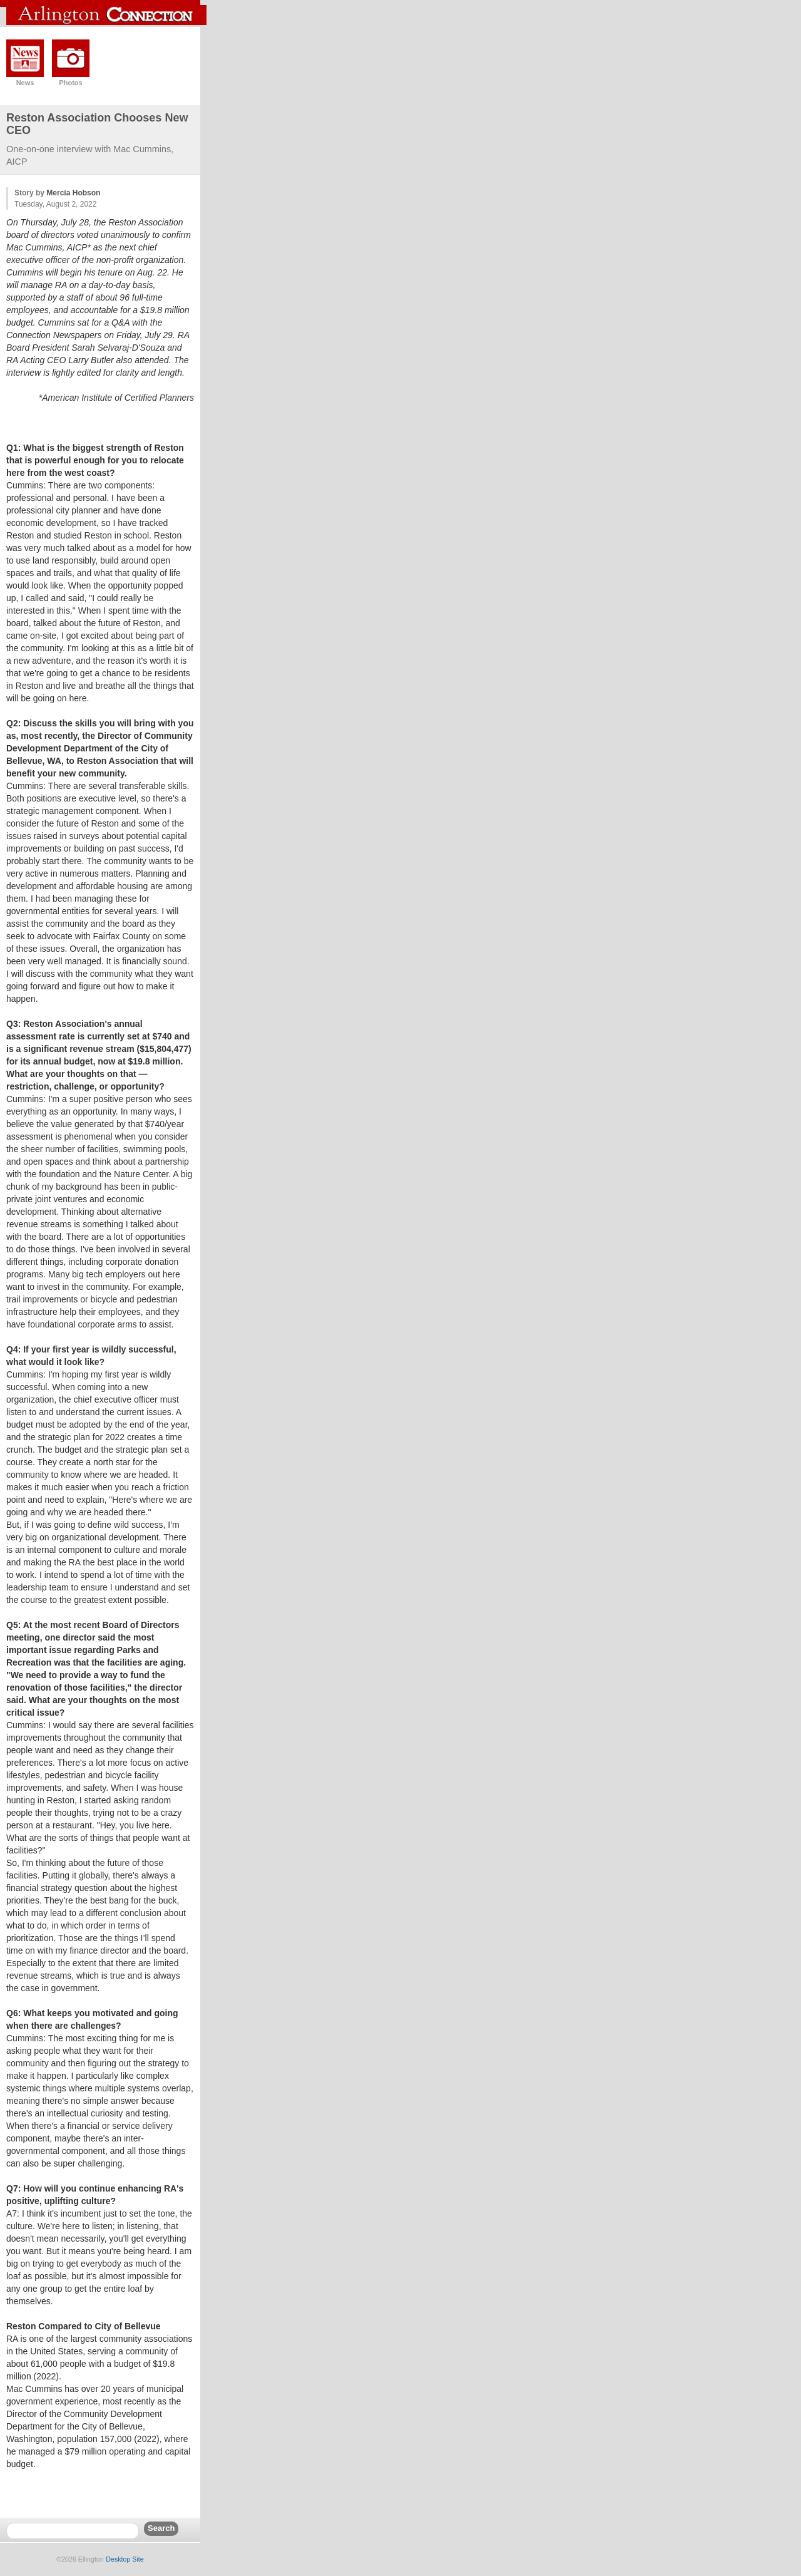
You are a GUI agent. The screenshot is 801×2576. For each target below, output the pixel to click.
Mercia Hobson (73, 192)
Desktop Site (124, 2559)
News (25, 82)
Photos (70, 82)
